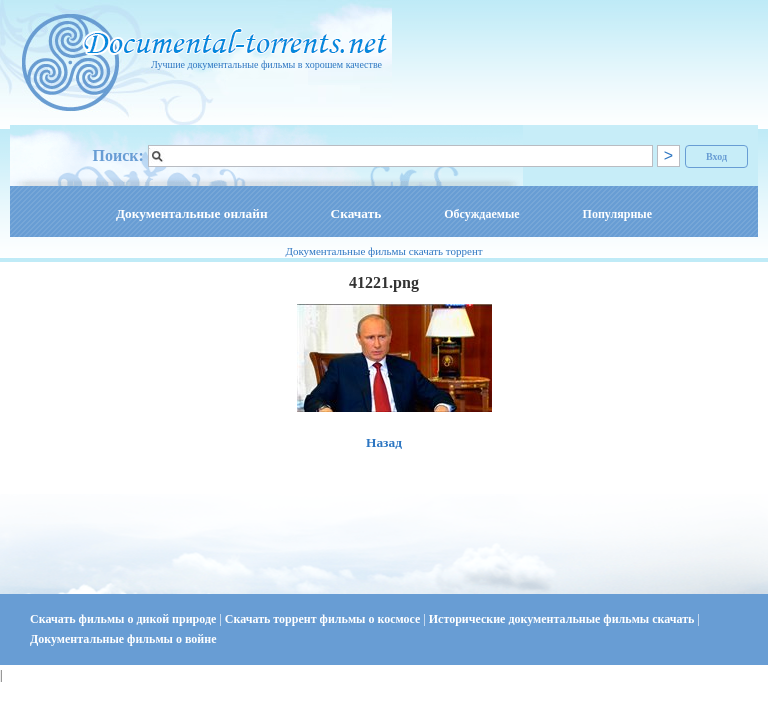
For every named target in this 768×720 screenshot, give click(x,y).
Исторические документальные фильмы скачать (563, 619)
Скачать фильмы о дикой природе (124, 619)
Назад (384, 442)
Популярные (617, 214)
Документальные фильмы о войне (123, 639)
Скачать (356, 213)
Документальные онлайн (192, 213)
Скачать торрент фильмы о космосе (324, 619)
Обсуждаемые (481, 214)
